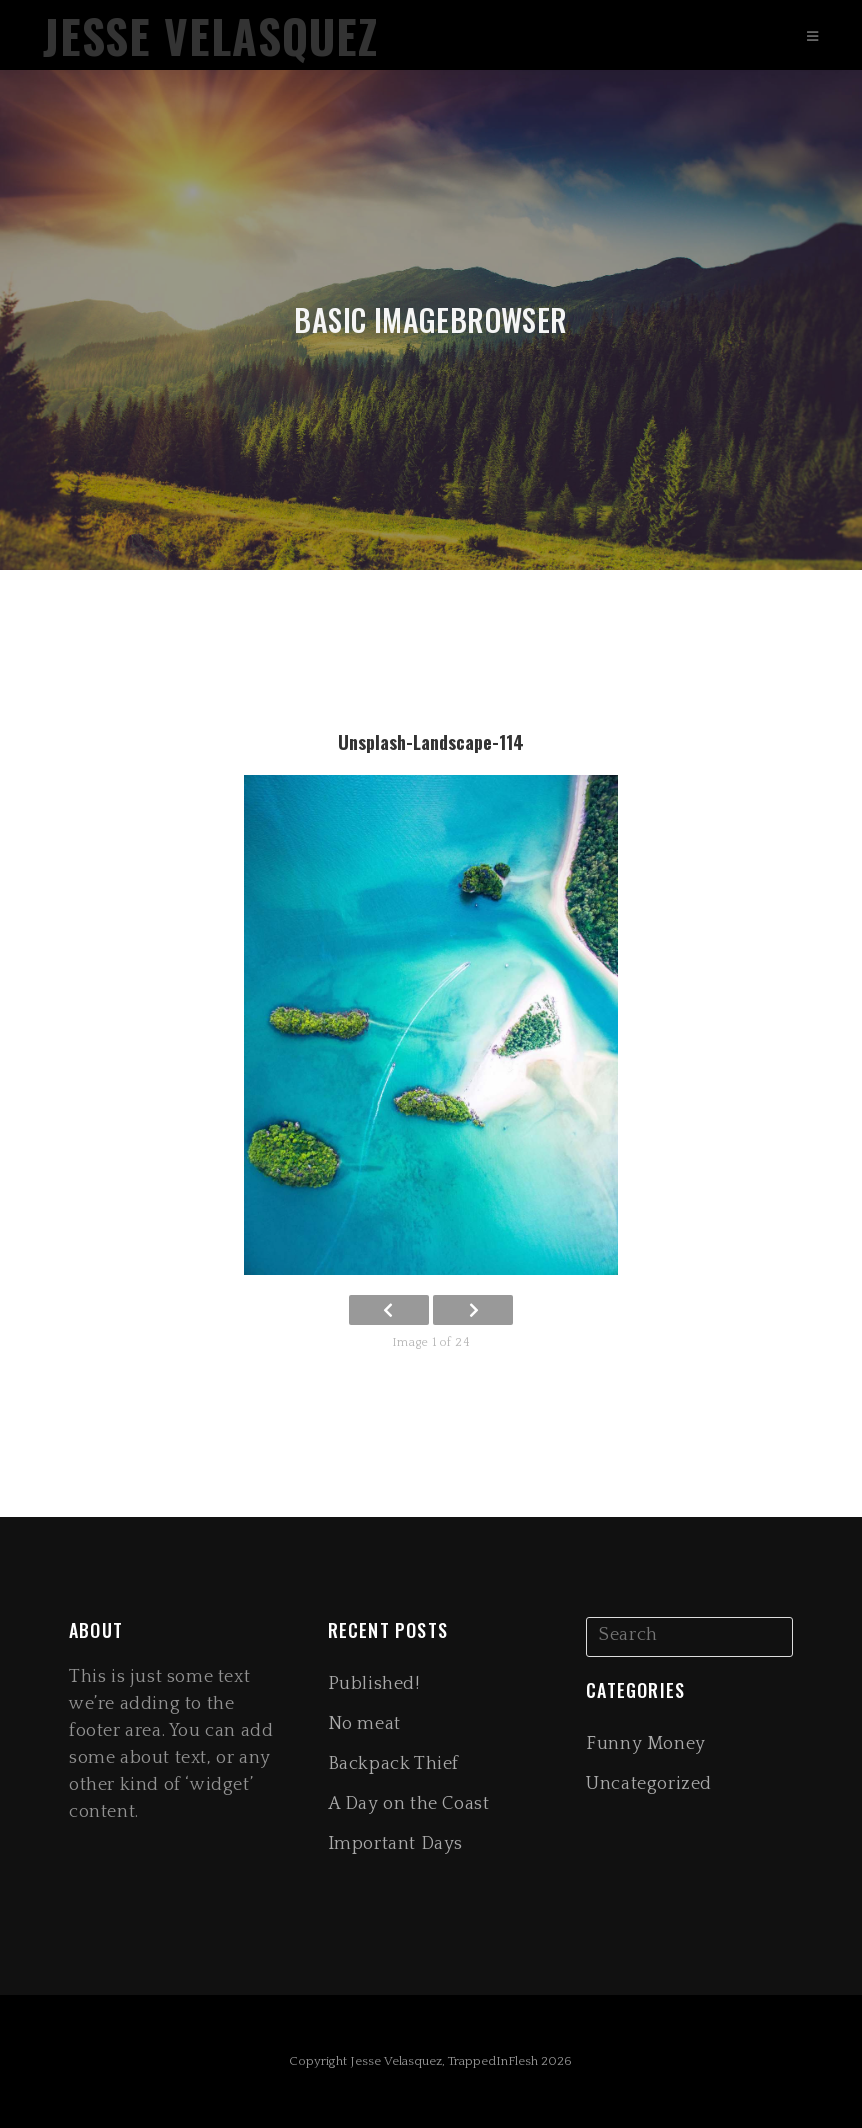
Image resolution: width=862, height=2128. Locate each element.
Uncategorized (649, 1784)
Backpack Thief (393, 1764)
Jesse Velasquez (210, 35)
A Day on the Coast (409, 1804)
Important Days (395, 1844)
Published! (374, 1684)
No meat (364, 1724)
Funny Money (646, 1744)
